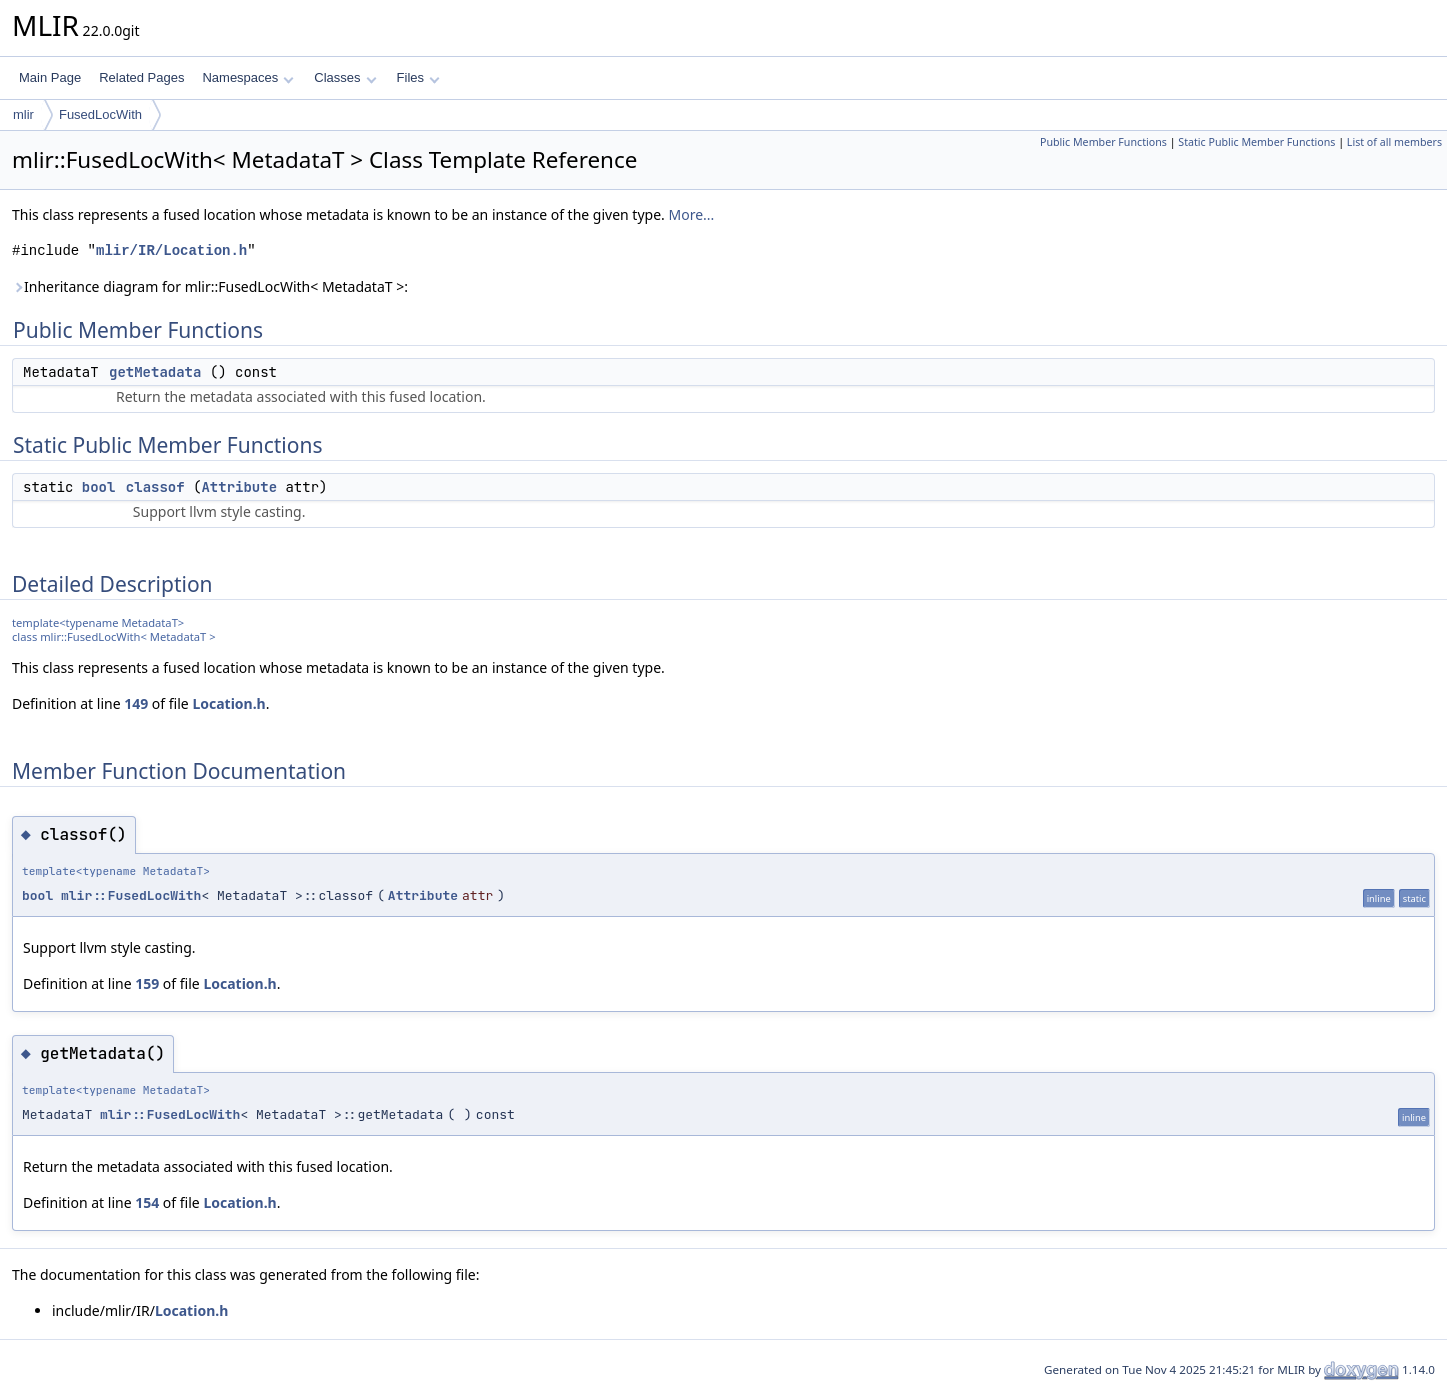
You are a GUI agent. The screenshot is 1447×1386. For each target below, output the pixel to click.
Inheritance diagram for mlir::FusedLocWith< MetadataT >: (210, 286)
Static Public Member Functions (1256, 142)
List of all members (1394, 142)
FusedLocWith (100, 114)
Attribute (239, 487)
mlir (23, 114)
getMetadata (155, 372)
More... (691, 214)
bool (99, 487)
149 (136, 703)
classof (155, 487)
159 (147, 983)
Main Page (50, 77)
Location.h (228, 703)
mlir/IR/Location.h (171, 250)
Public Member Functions (1103, 142)
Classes (345, 77)
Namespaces (247, 77)
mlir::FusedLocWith (131, 895)
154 (147, 1202)
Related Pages (141, 77)
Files (418, 77)
